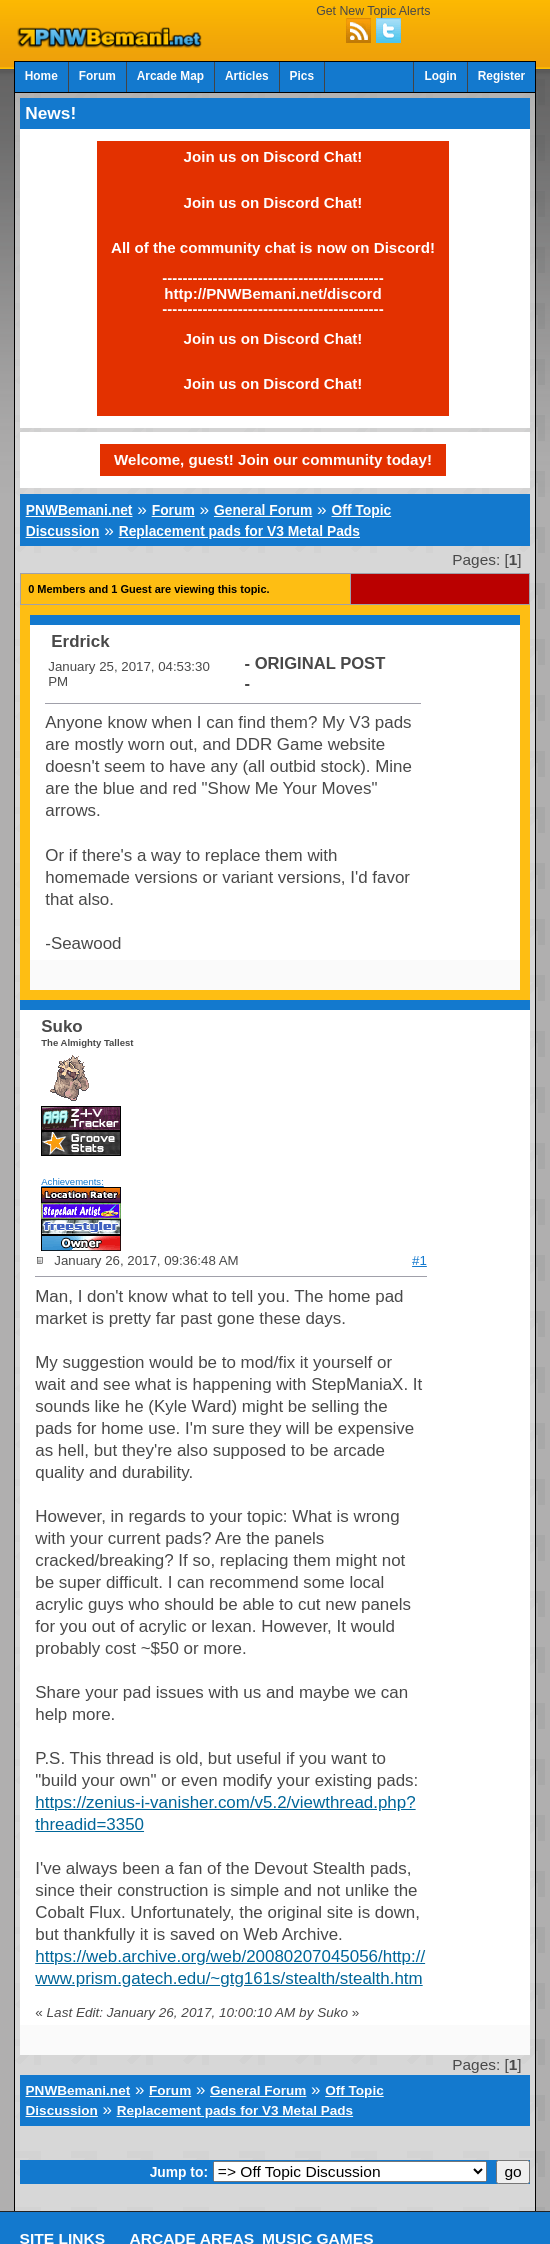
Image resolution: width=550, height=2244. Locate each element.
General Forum (263, 510)
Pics (302, 76)
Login (440, 76)
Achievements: (72, 1181)
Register (502, 76)
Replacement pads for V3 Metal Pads (239, 531)
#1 (419, 1260)
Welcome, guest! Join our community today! (273, 459)
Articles (247, 76)
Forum (97, 76)
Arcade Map (170, 76)
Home (41, 76)
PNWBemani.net (79, 510)
